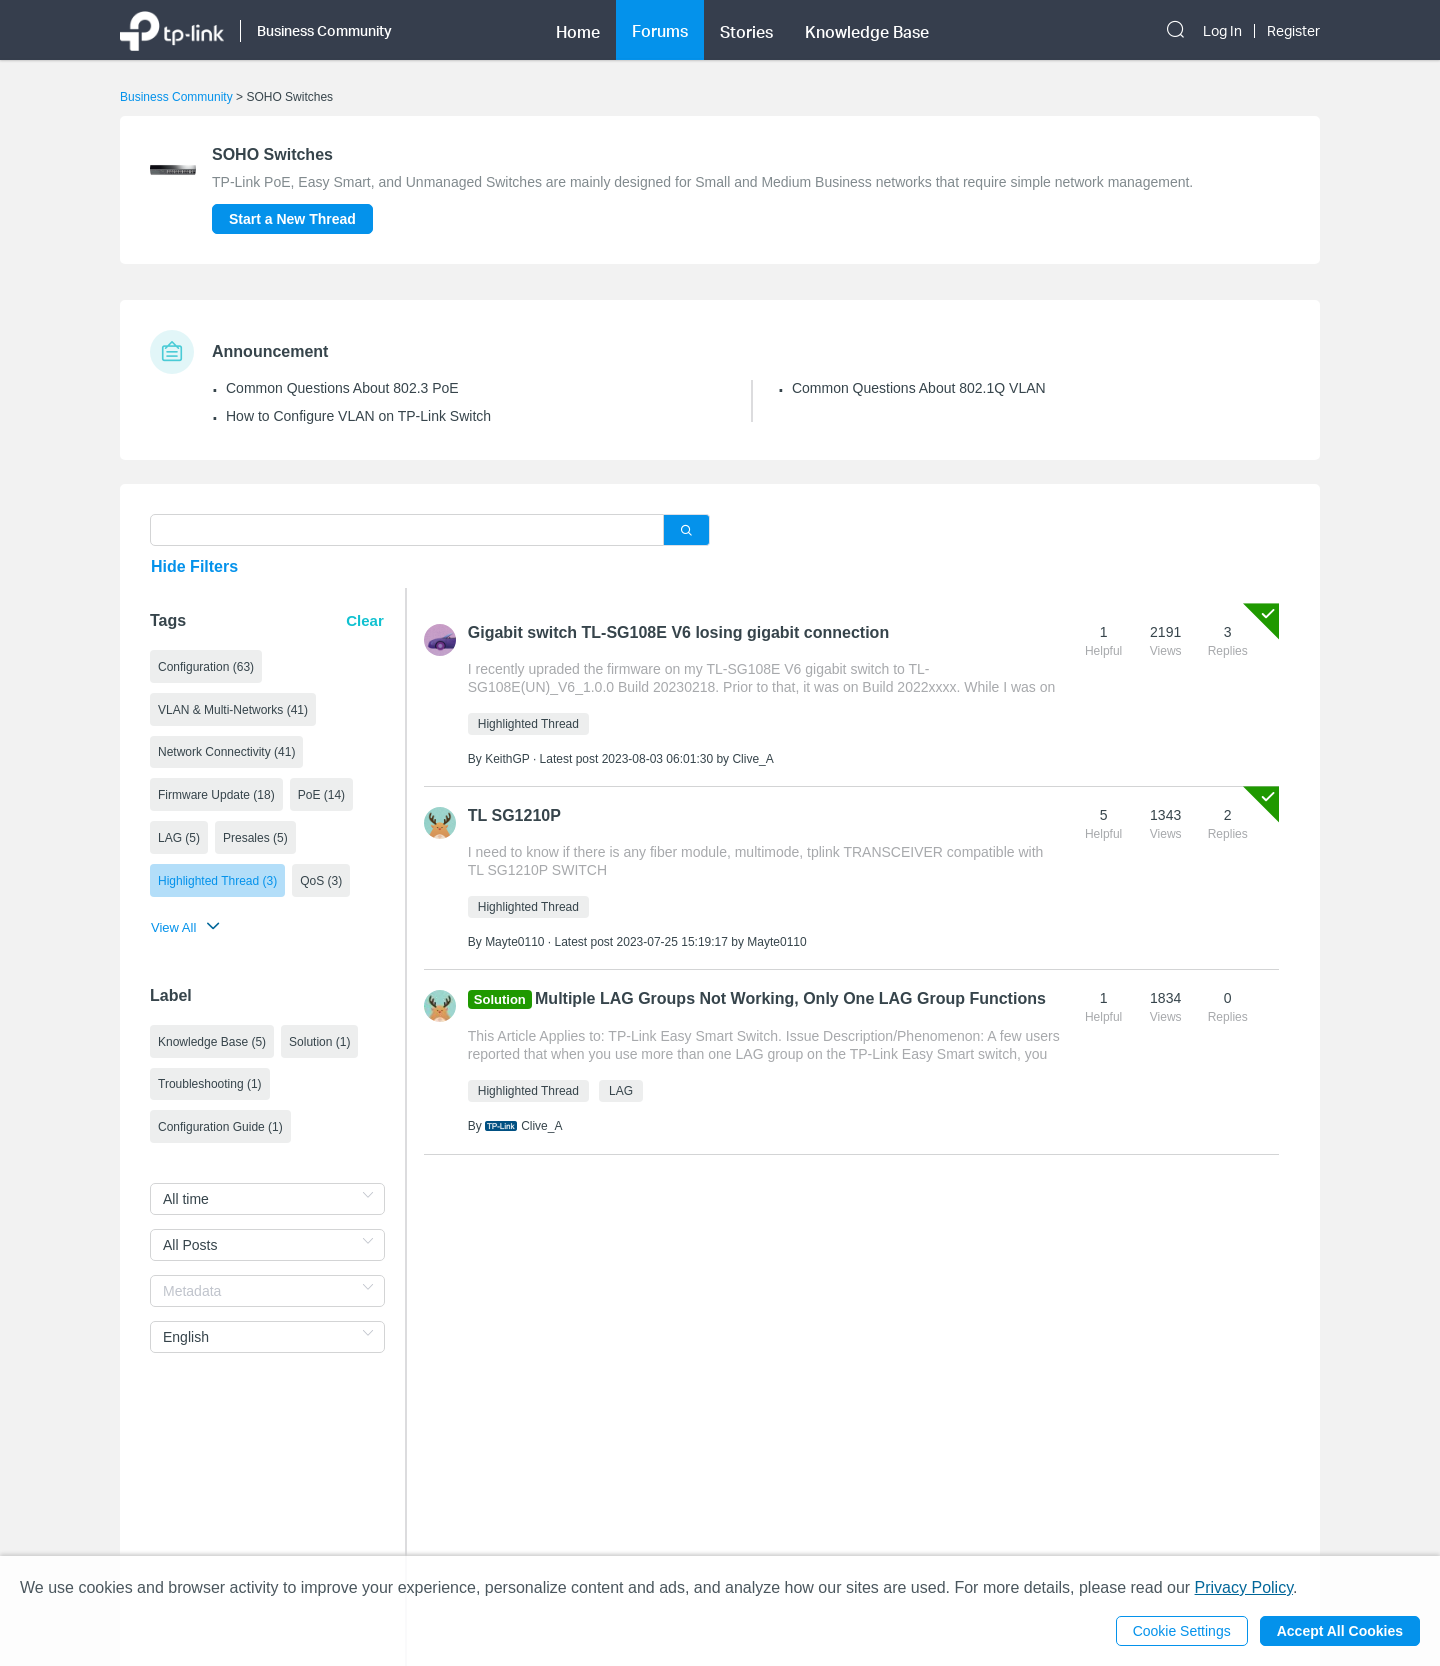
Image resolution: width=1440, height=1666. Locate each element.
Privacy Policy (1244, 1587)
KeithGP (507, 759)
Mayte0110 (514, 942)
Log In (1222, 31)
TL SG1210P (514, 815)
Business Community (176, 97)
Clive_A (752, 759)
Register (1293, 31)
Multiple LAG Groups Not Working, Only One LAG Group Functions (790, 998)
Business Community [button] (324, 30)
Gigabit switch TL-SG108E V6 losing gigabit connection (678, 632)
